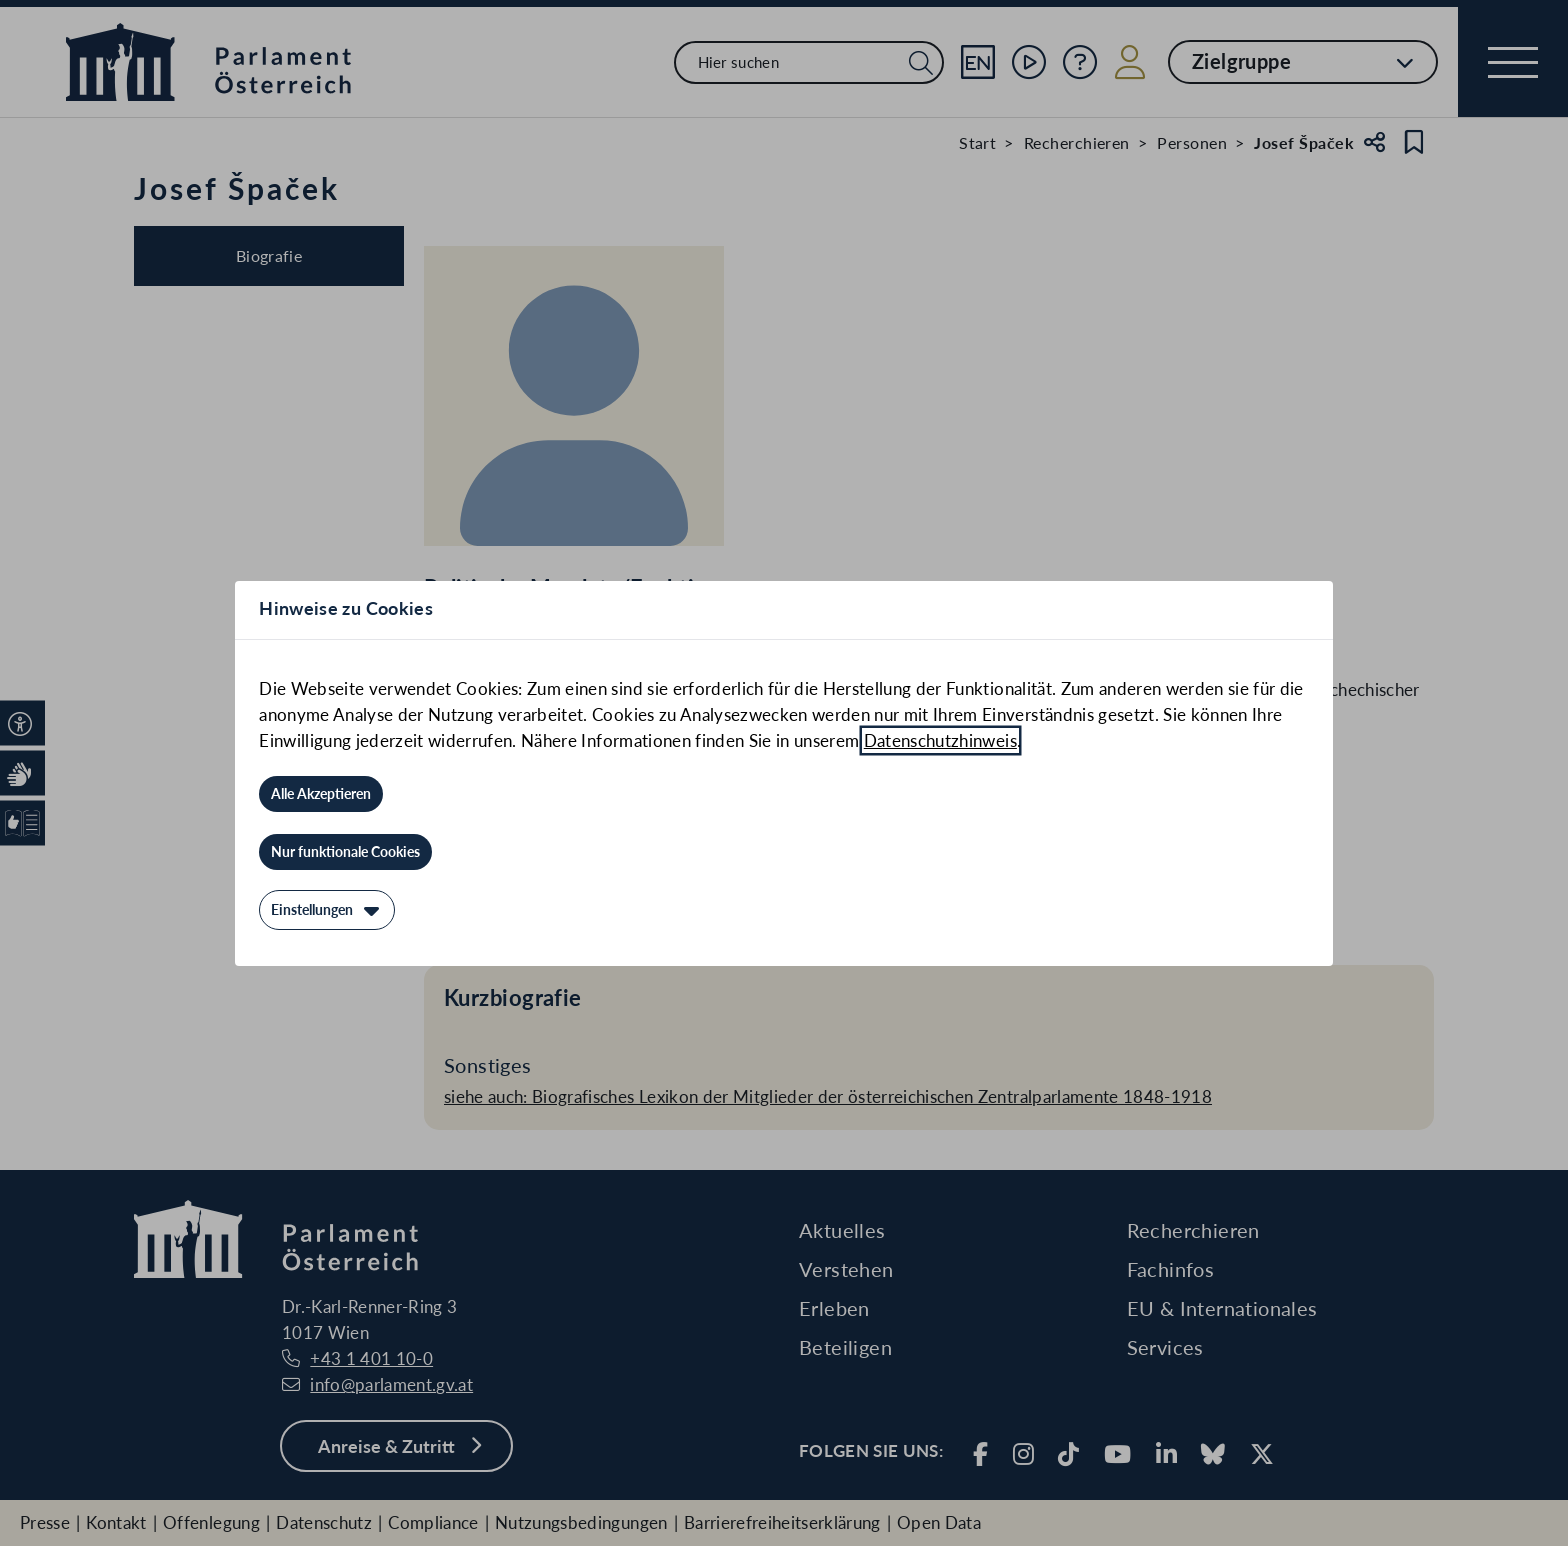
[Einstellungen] (327, 910)
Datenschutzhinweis (940, 740)
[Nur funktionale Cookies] (345, 852)
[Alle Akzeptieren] (321, 794)
